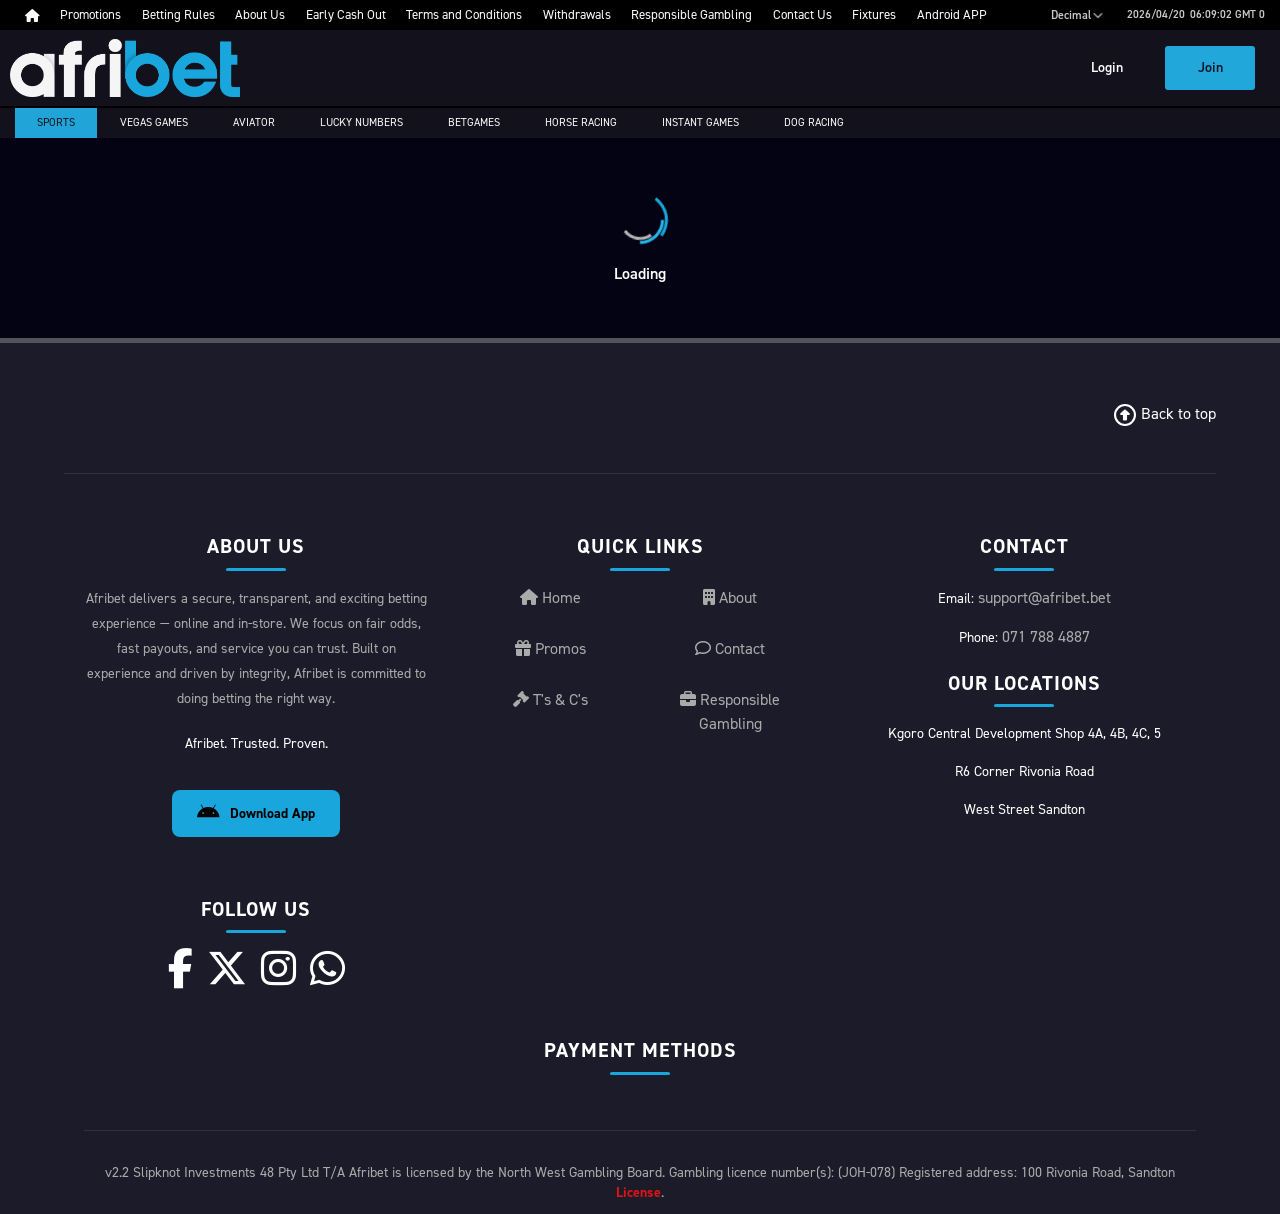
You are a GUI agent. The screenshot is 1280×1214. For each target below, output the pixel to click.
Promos (550, 648)
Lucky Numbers (361, 122)
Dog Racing (814, 122)
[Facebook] (180, 968)
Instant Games (700, 122)
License (638, 1192)
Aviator (254, 122)
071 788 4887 (1046, 636)
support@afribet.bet (1044, 597)
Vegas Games (154, 122)
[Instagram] (278, 968)
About (730, 597)
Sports (56, 122)
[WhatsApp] (327, 968)
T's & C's (550, 699)
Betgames (474, 122)
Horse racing (581, 122)
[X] (227, 968)
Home (550, 597)
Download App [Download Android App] (256, 813)
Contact (730, 648)
